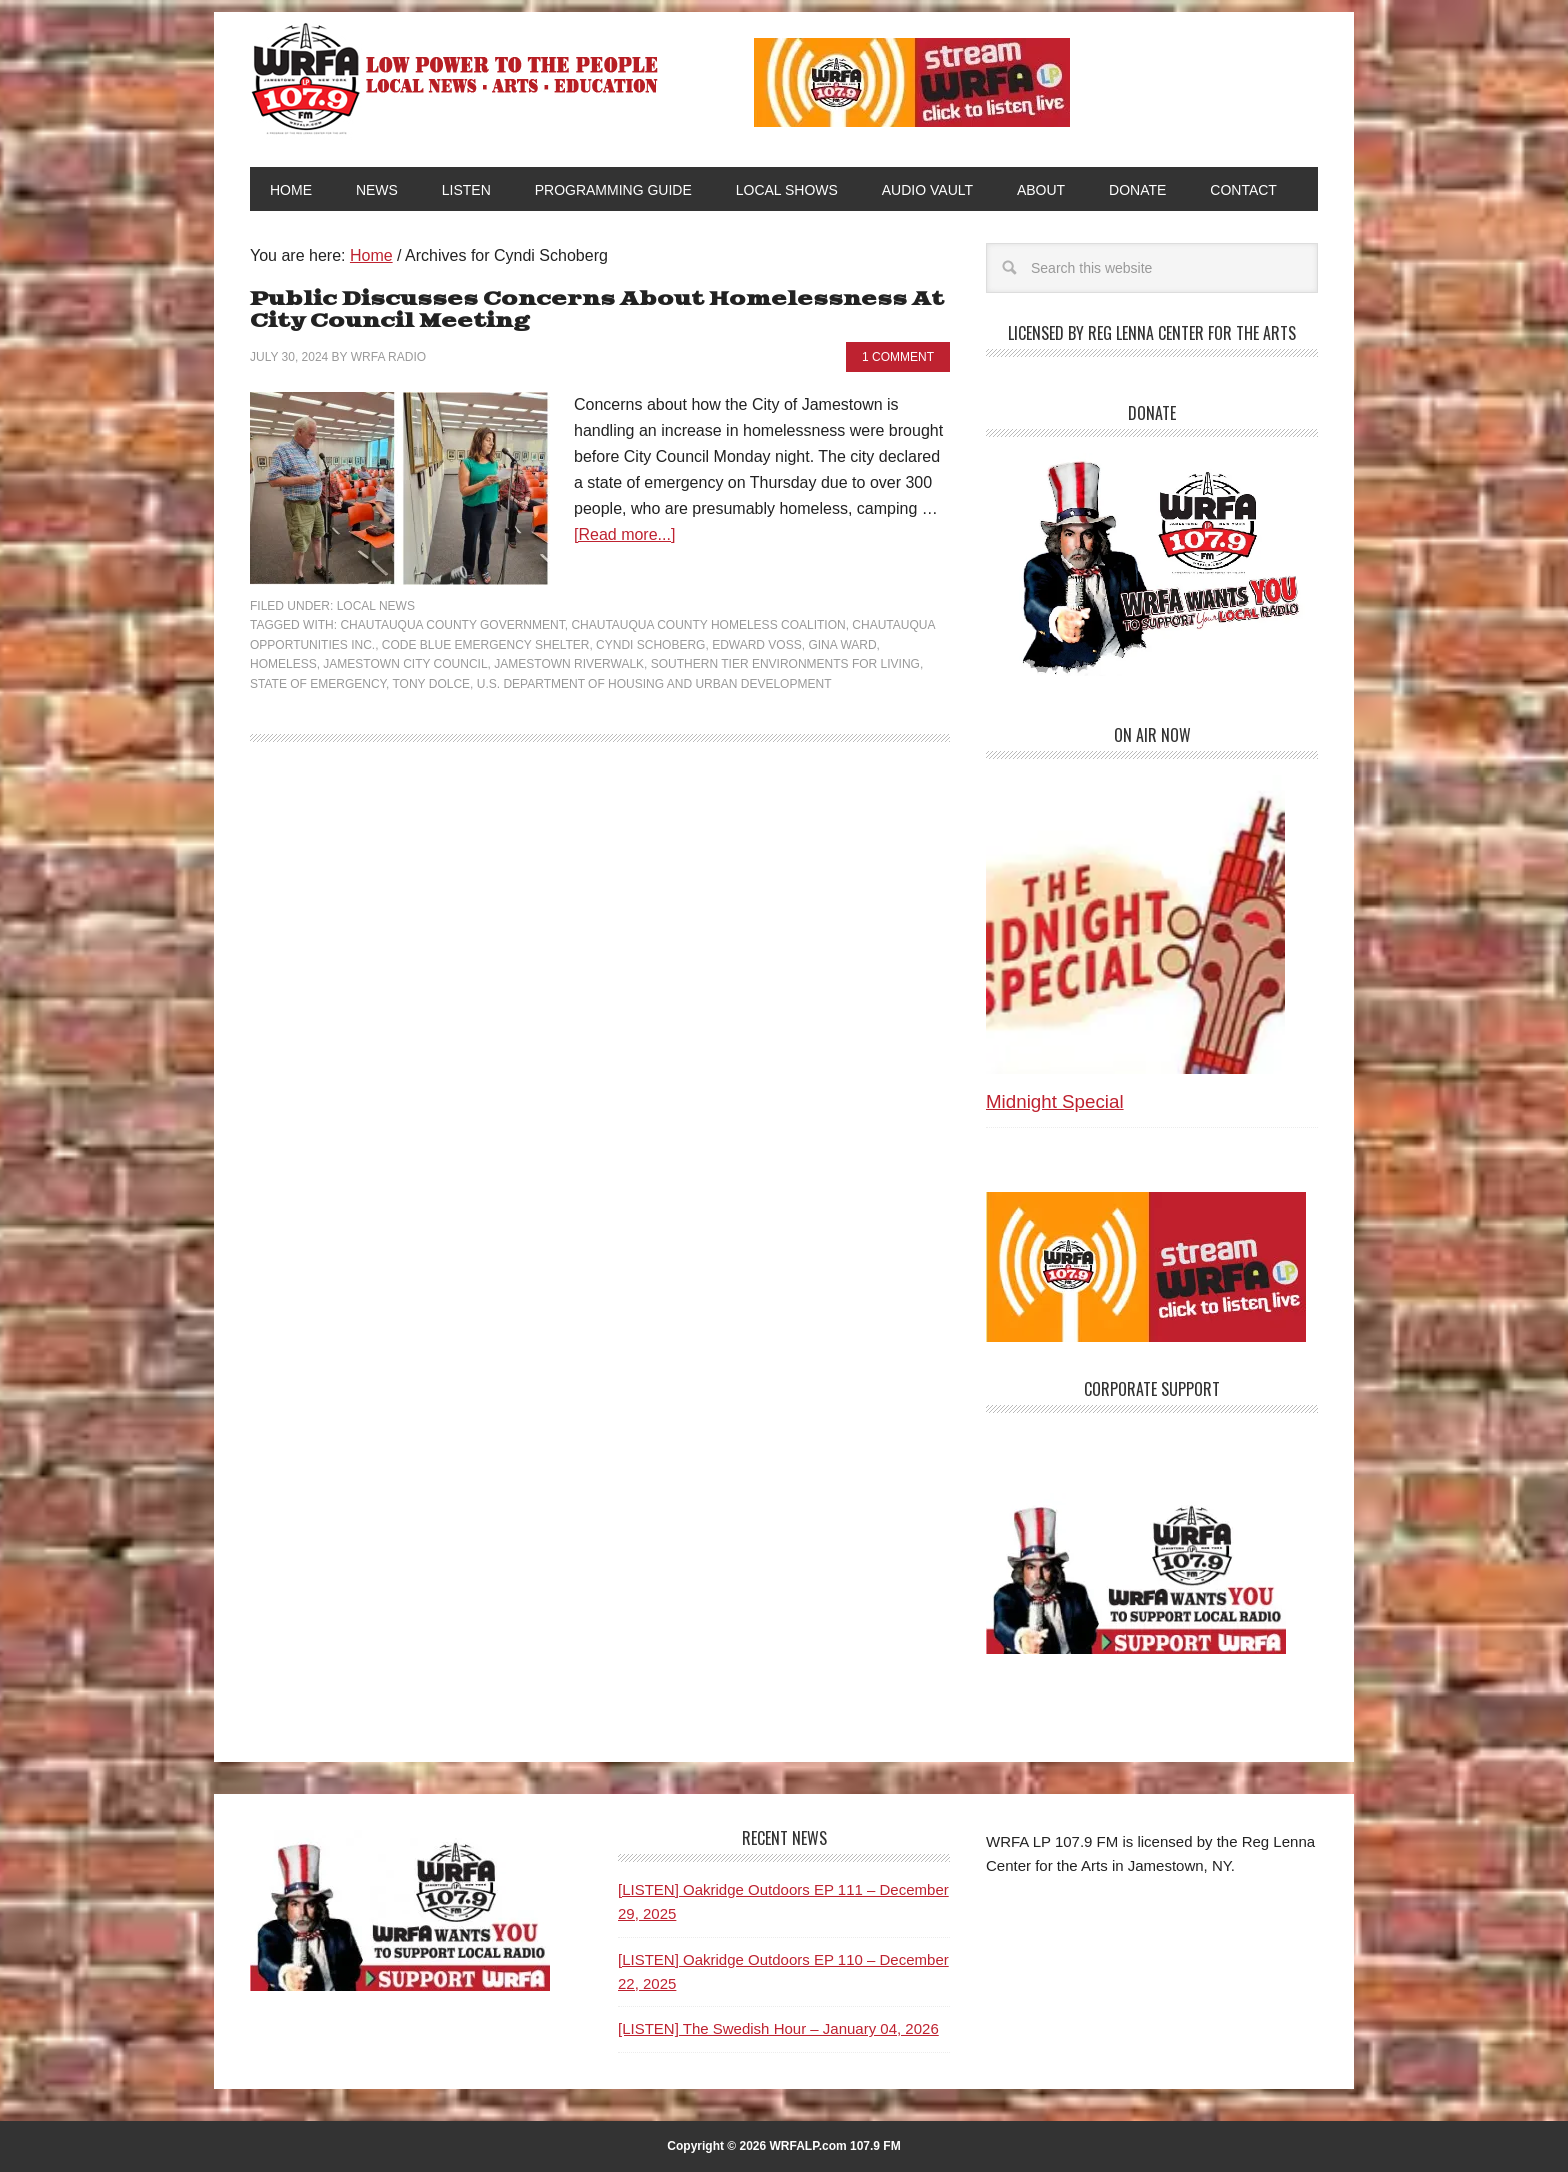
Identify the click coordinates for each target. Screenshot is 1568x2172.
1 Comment (898, 357)
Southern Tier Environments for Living (785, 664)
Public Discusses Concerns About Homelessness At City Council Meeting (597, 310)
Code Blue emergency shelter (486, 645)
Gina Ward (842, 645)
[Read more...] (624, 534)
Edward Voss (757, 645)
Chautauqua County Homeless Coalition (708, 625)
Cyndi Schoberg (650, 645)
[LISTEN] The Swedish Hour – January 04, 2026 (778, 2028)
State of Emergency (318, 684)
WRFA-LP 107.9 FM (456, 78)
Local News (376, 606)
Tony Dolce (431, 684)
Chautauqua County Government (452, 625)
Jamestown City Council (405, 664)
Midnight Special (1055, 1101)
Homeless (283, 664)
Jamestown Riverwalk (569, 664)
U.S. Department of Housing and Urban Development (654, 684)
